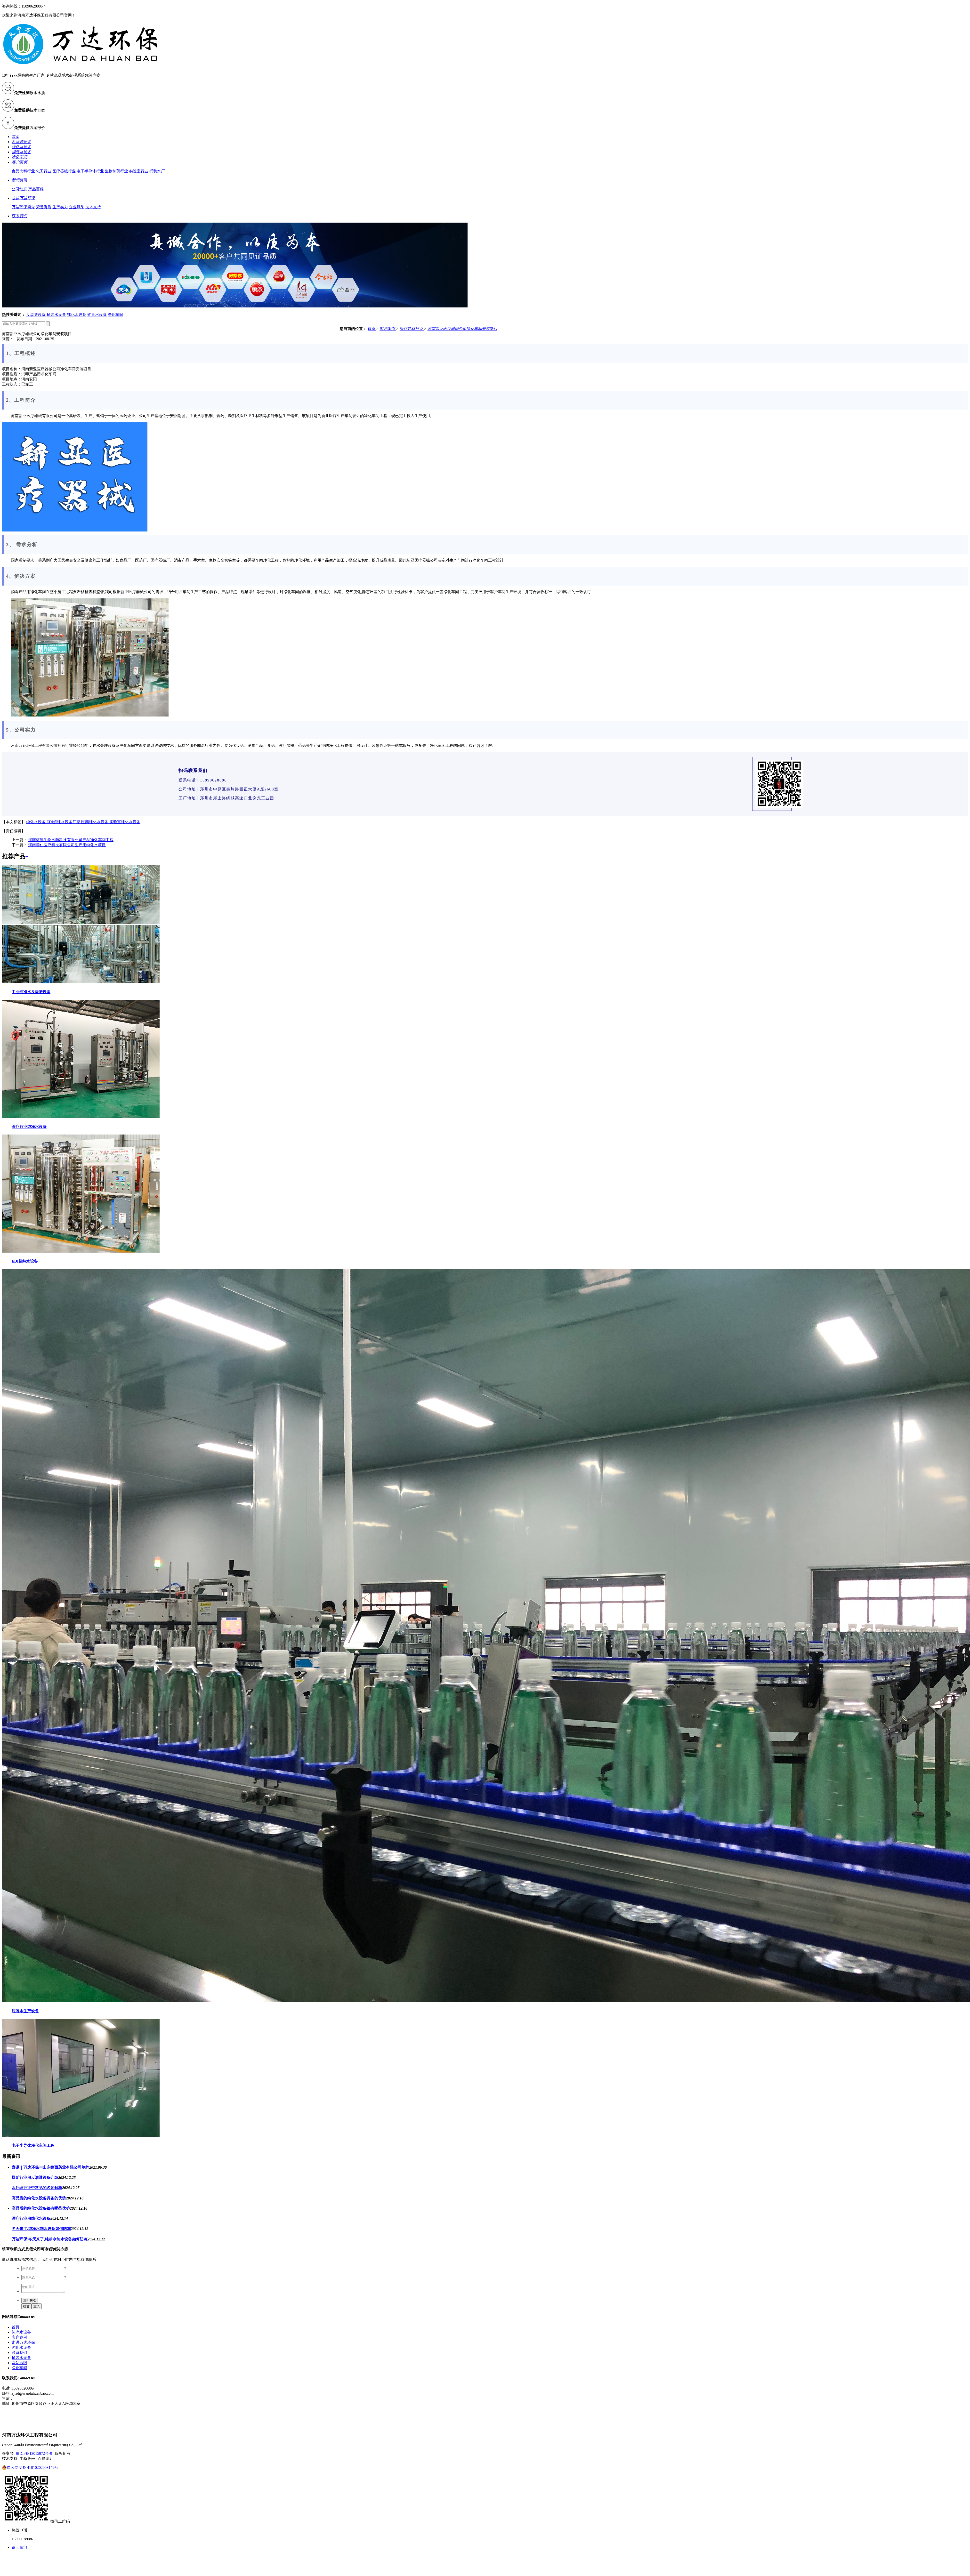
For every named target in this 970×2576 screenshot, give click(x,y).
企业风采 (76, 207)
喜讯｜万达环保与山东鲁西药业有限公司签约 (50, 2167)
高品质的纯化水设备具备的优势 (39, 2198)
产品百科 (36, 189)
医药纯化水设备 (95, 822)
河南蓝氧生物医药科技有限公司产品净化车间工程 (70, 840)
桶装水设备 (56, 315)
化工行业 (43, 171)
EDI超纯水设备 (25, 1261)
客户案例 (388, 329)
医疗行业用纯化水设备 (31, 2218)
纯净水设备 (21, 2334)
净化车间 (115, 315)
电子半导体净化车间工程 (33, 2145)
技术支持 (93, 207)
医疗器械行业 (64, 171)
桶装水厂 (157, 171)
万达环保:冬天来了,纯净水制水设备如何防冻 (50, 2239)
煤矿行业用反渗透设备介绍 (35, 2177)
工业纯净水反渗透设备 (31, 992)
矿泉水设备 (97, 315)
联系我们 (19, 2354)
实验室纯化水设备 (124, 822)
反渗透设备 (36, 315)
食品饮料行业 (23, 171)
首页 (372, 329)
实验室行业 (138, 171)
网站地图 (19, 2364)
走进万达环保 (23, 2344)
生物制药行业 (116, 171)
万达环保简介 (23, 207)
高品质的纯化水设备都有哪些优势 (41, 2208)
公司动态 (19, 189)
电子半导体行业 (90, 171)
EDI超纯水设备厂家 (64, 822)
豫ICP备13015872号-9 (34, 2455)
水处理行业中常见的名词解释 (37, 2188)
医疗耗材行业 (412, 329)
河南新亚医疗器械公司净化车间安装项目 (462, 329)
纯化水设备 (76, 315)
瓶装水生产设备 (25, 2011)
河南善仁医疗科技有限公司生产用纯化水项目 (67, 845)
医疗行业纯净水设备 (29, 1127)
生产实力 (60, 207)
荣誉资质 (43, 207)
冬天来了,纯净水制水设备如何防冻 (41, 2229)
